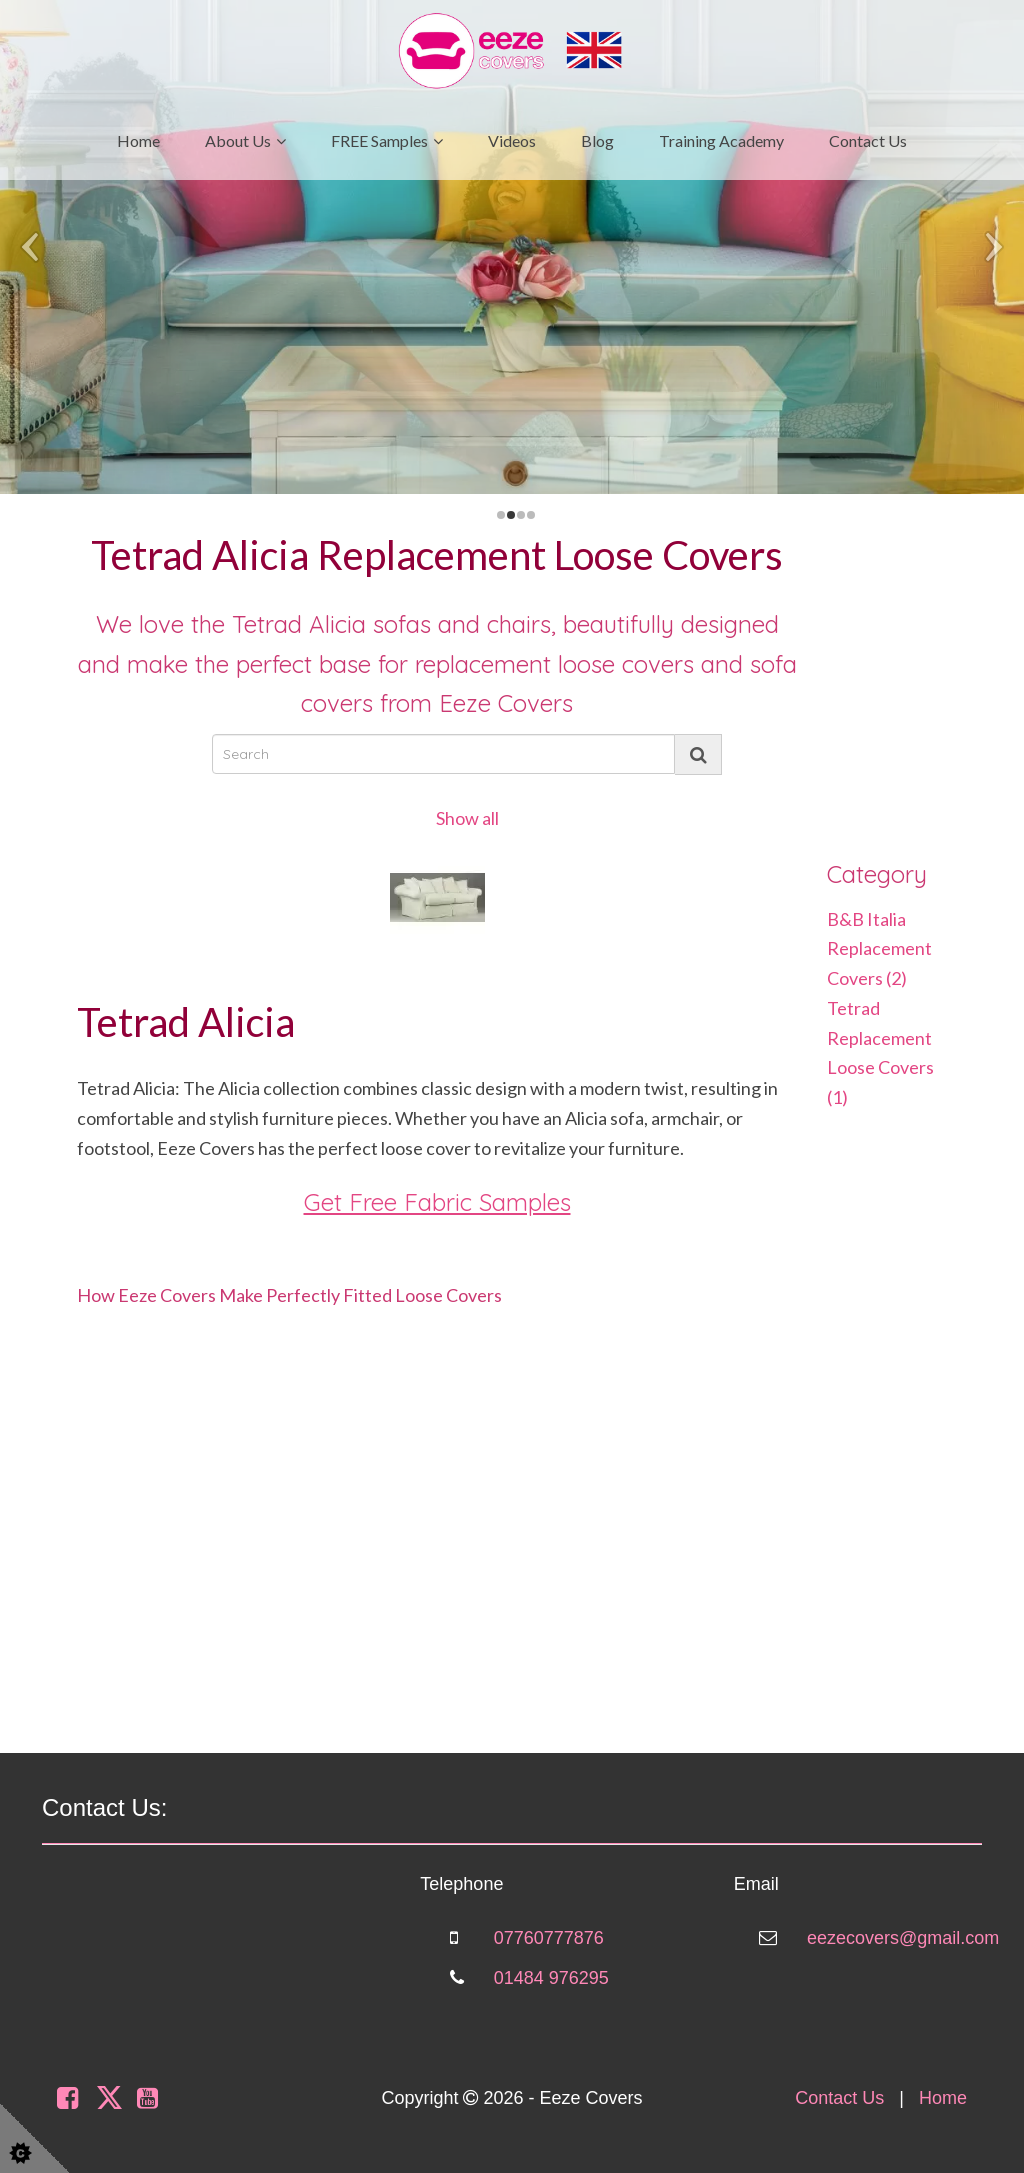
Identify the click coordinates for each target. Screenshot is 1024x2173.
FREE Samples (379, 140)
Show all (467, 818)
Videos (512, 140)
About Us (238, 140)
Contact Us (868, 140)
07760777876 (549, 1938)
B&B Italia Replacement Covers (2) (879, 948)
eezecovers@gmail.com (903, 1938)
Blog (597, 140)
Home (138, 140)
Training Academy (721, 140)
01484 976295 (551, 1978)
